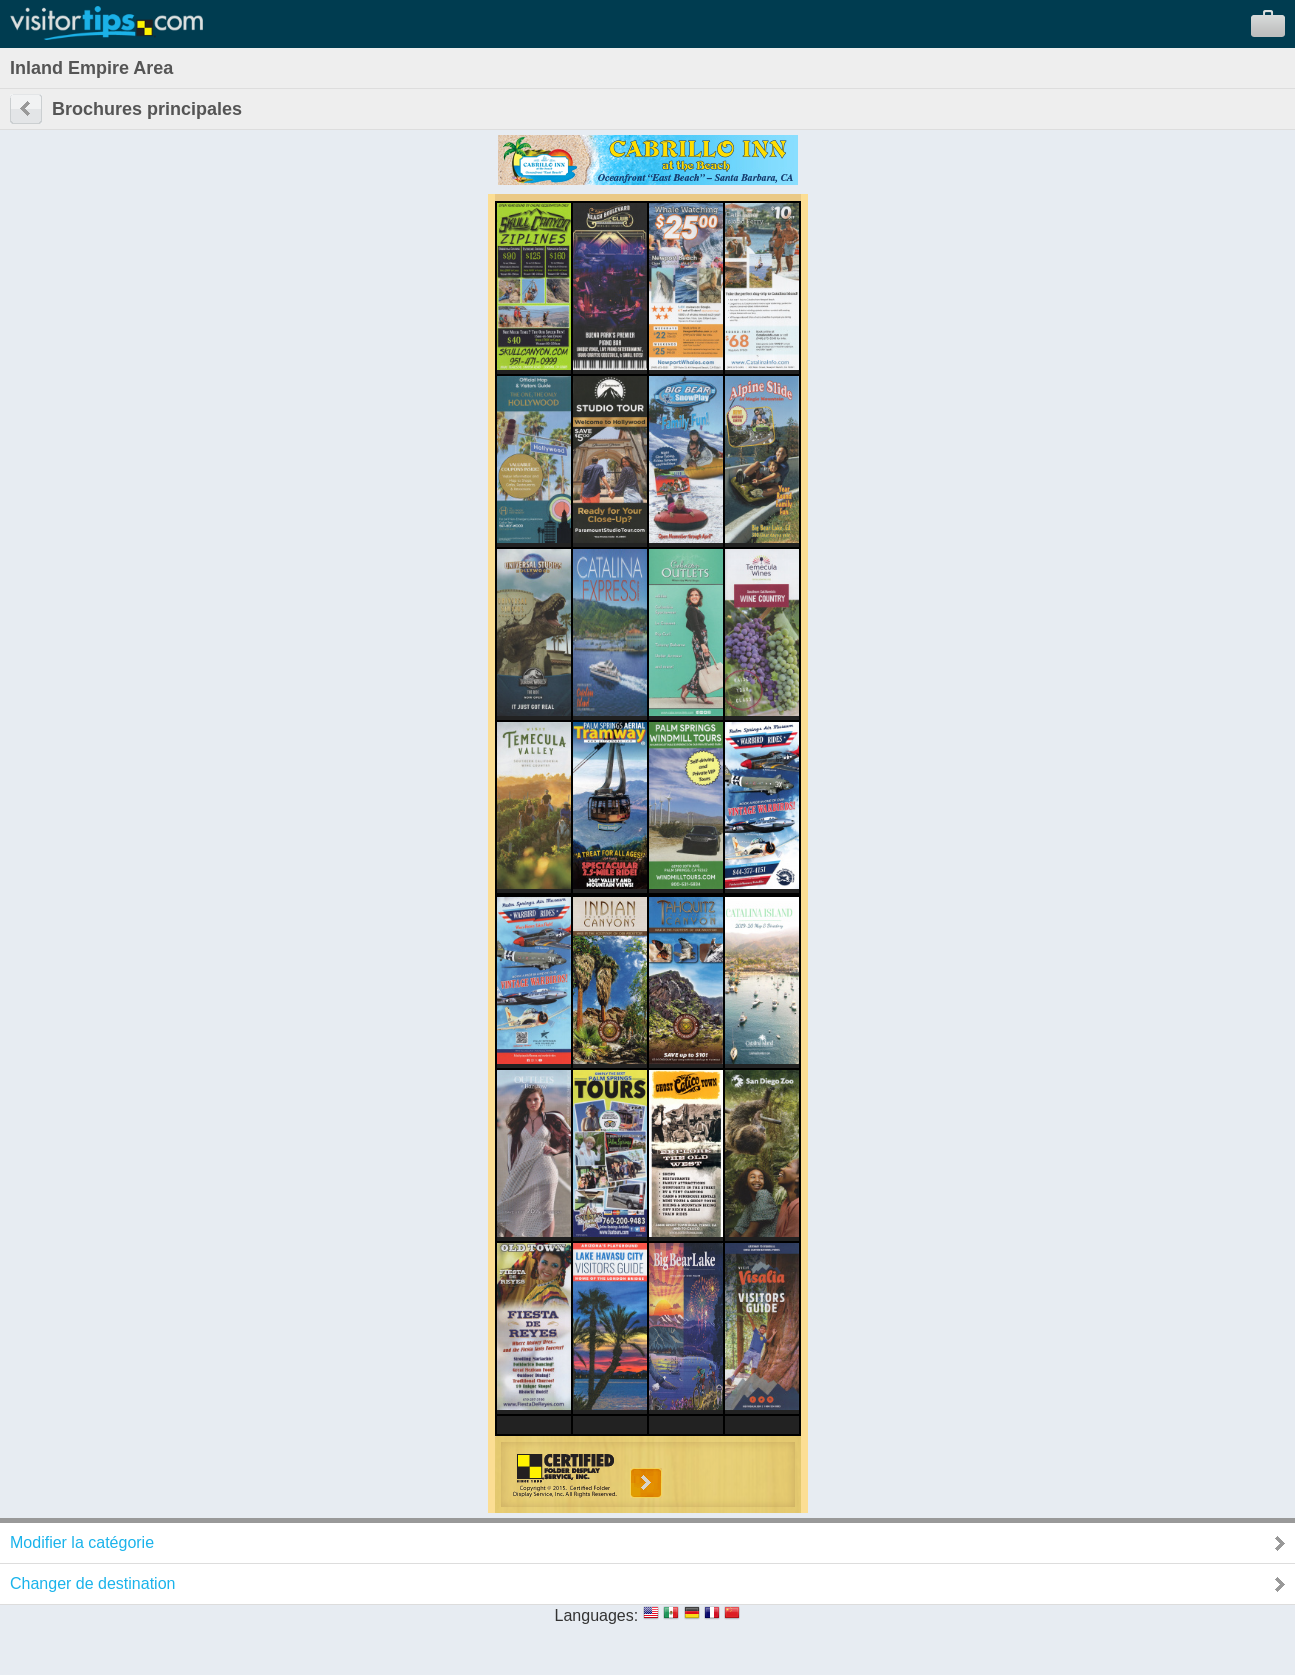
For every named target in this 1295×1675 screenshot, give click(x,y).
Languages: (597, 1615)
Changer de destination (92, 1583)
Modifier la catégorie (82, 1542)
